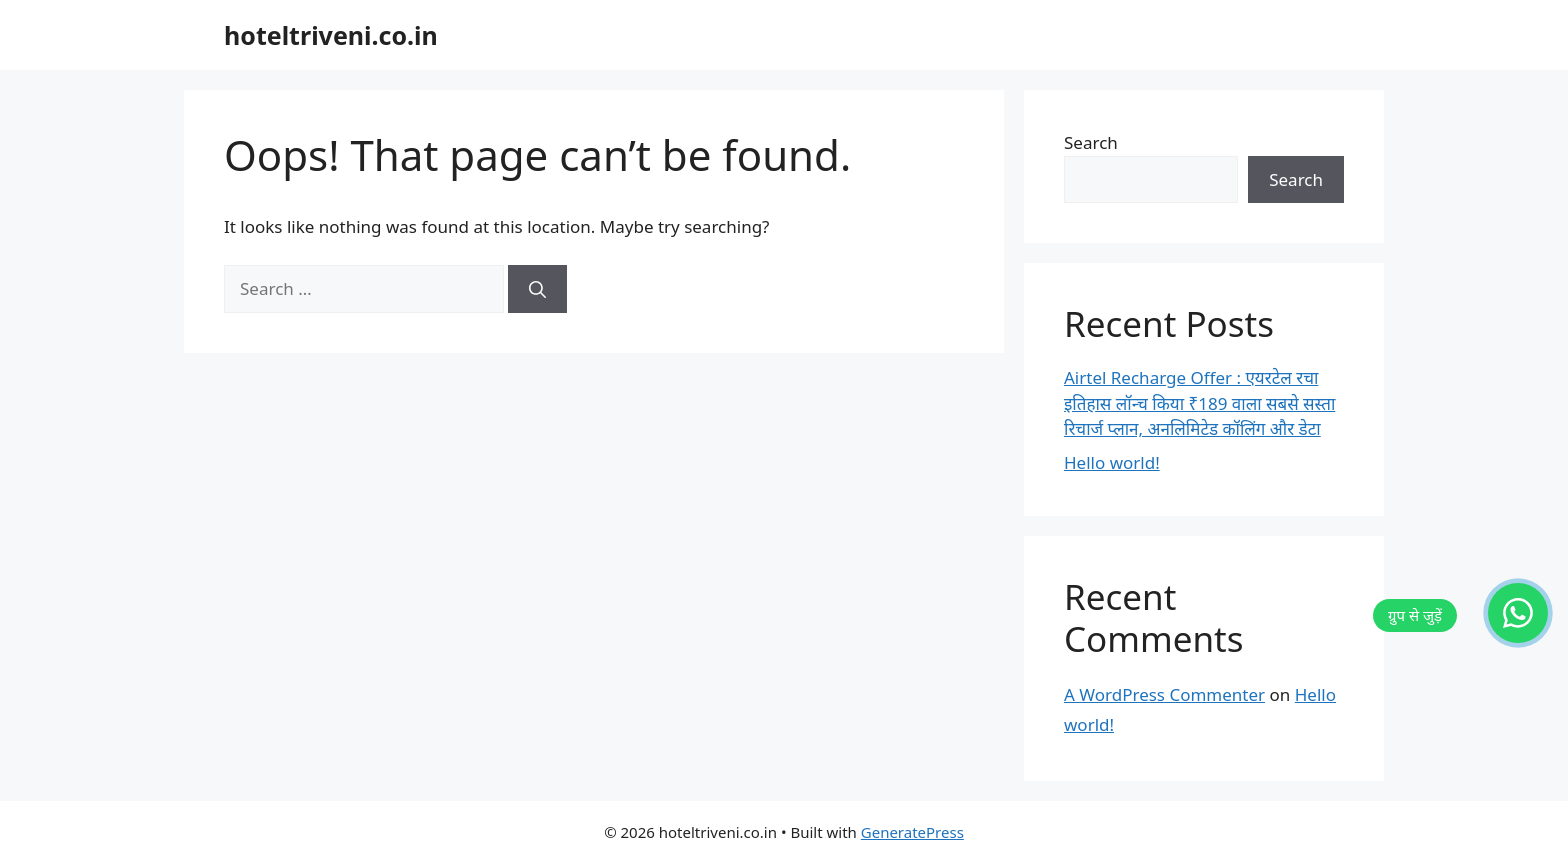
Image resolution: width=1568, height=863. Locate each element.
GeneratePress (912, 832)
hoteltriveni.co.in (331, 35)
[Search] (537, 289)
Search (1091, 142)
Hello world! (1112, 462)
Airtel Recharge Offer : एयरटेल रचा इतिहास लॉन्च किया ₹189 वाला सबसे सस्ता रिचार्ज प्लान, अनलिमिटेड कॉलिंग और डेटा (1199, 403)
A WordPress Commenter (1164, 694)
